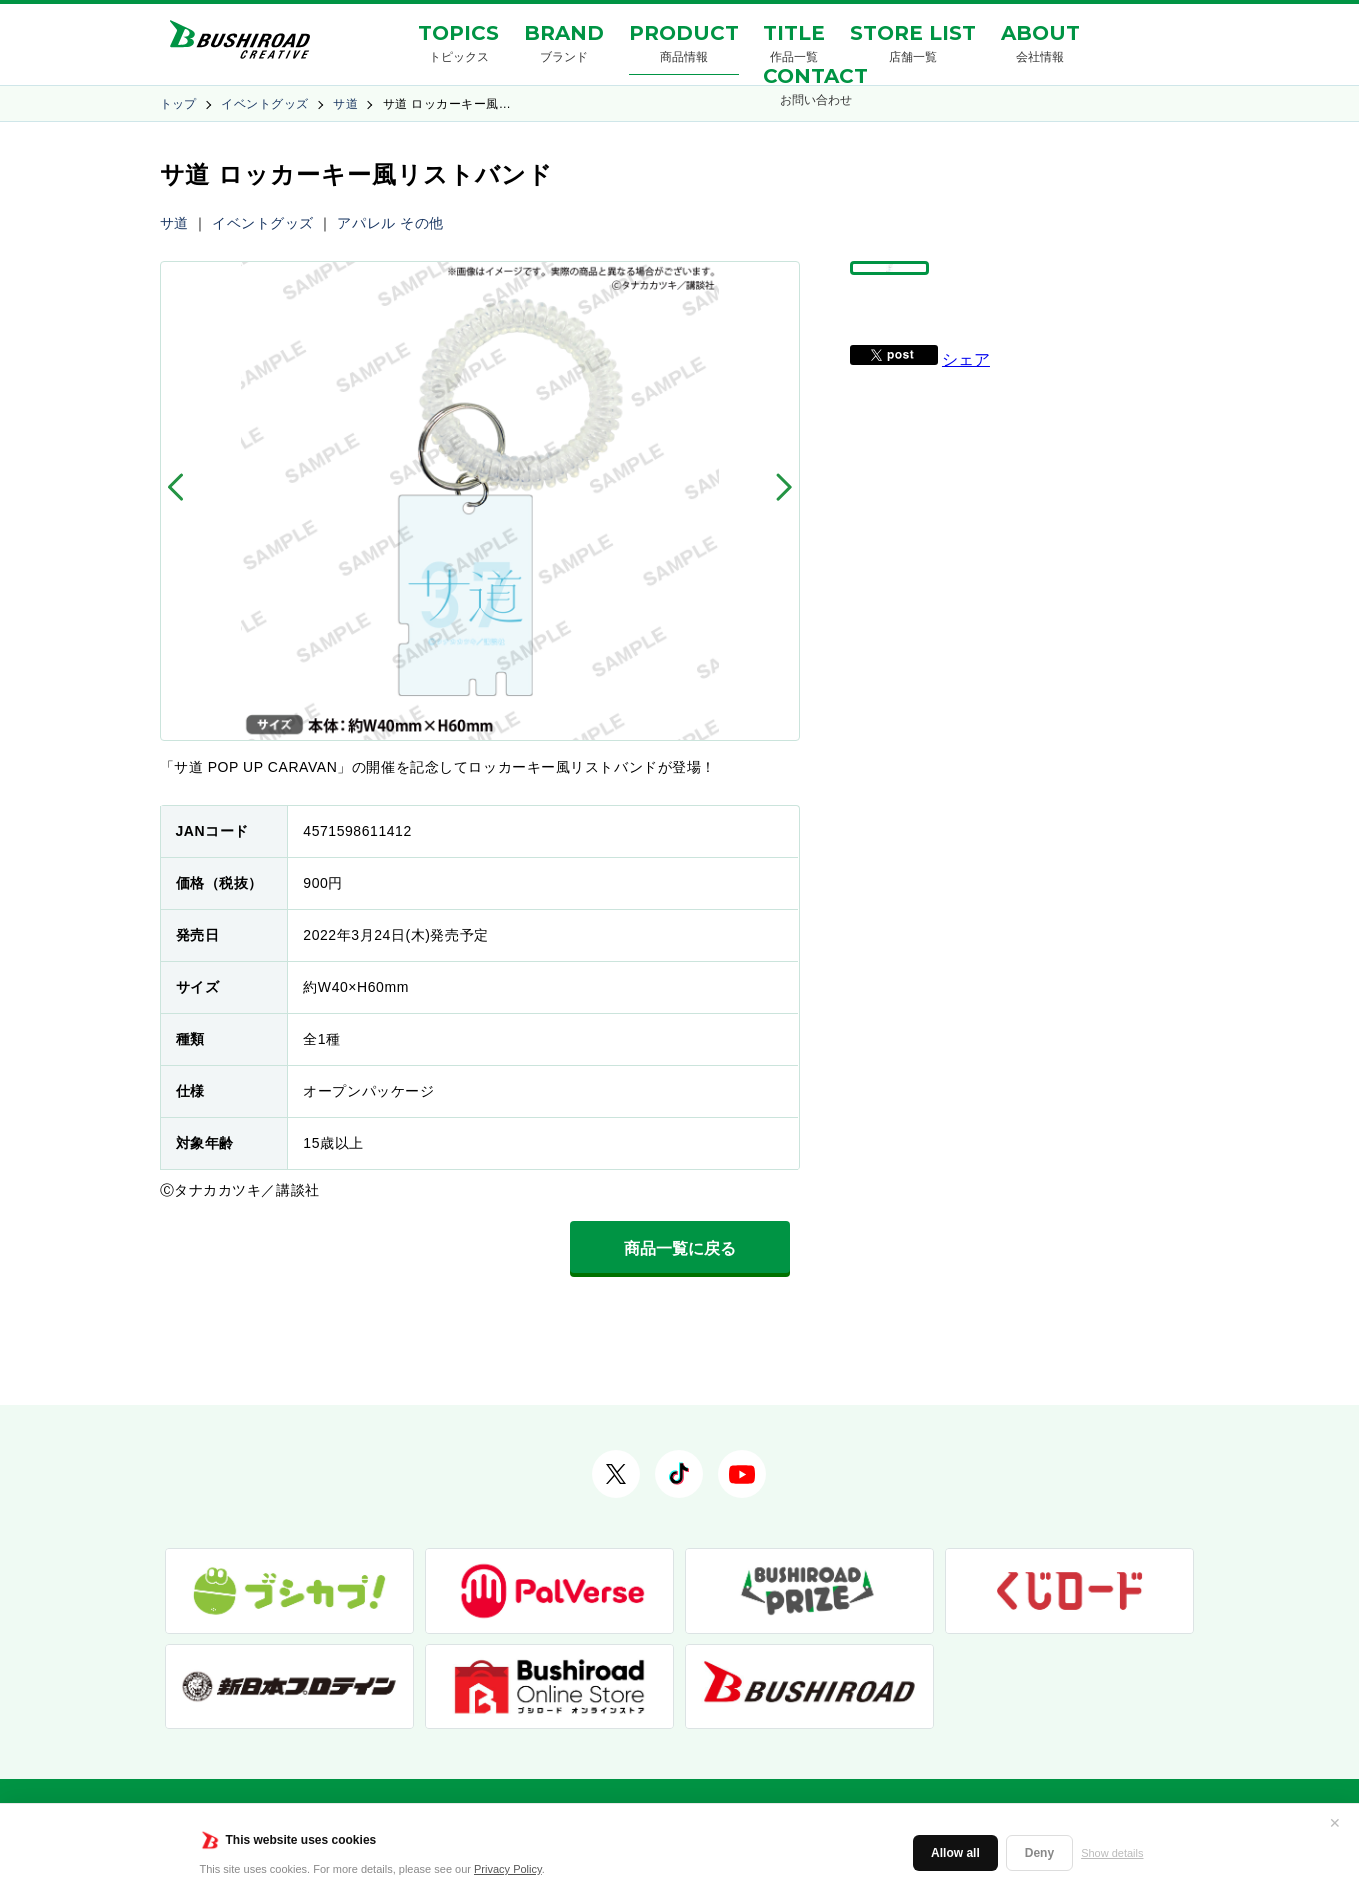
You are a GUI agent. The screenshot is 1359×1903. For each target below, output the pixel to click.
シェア (966, 405)
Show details (1112, 1853)
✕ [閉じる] (1335, 1823)
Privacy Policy (508, 1869)
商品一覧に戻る (680, 1248)
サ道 (345, 104)
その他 (422, 223)
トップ (178, 104)
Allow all (955, 1853)
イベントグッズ (264, 104)
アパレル (366, 223)
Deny (1039, 1853)
